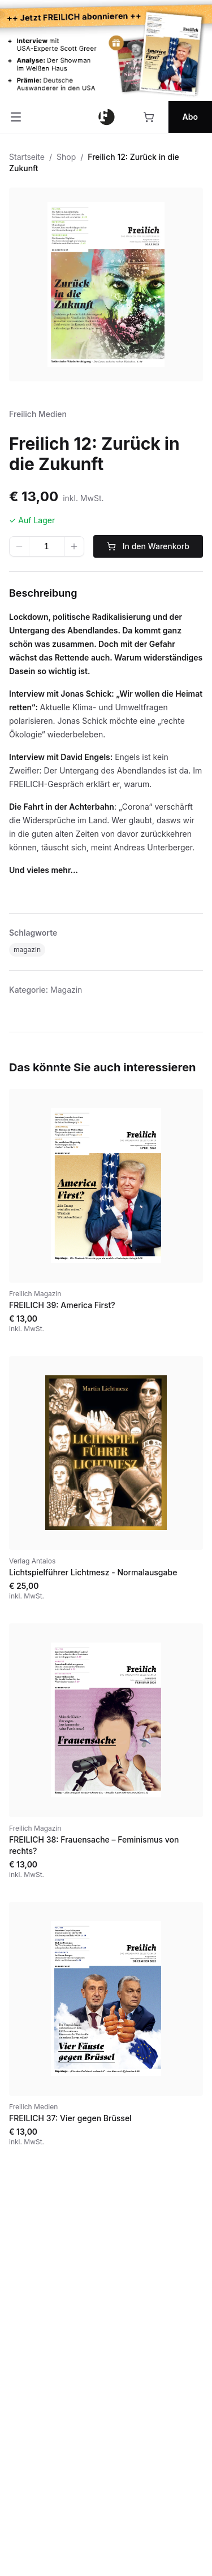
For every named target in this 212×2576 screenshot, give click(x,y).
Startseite (27, 157)
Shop (66, 157)
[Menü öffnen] (16, 117)
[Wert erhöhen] (74, 546)
